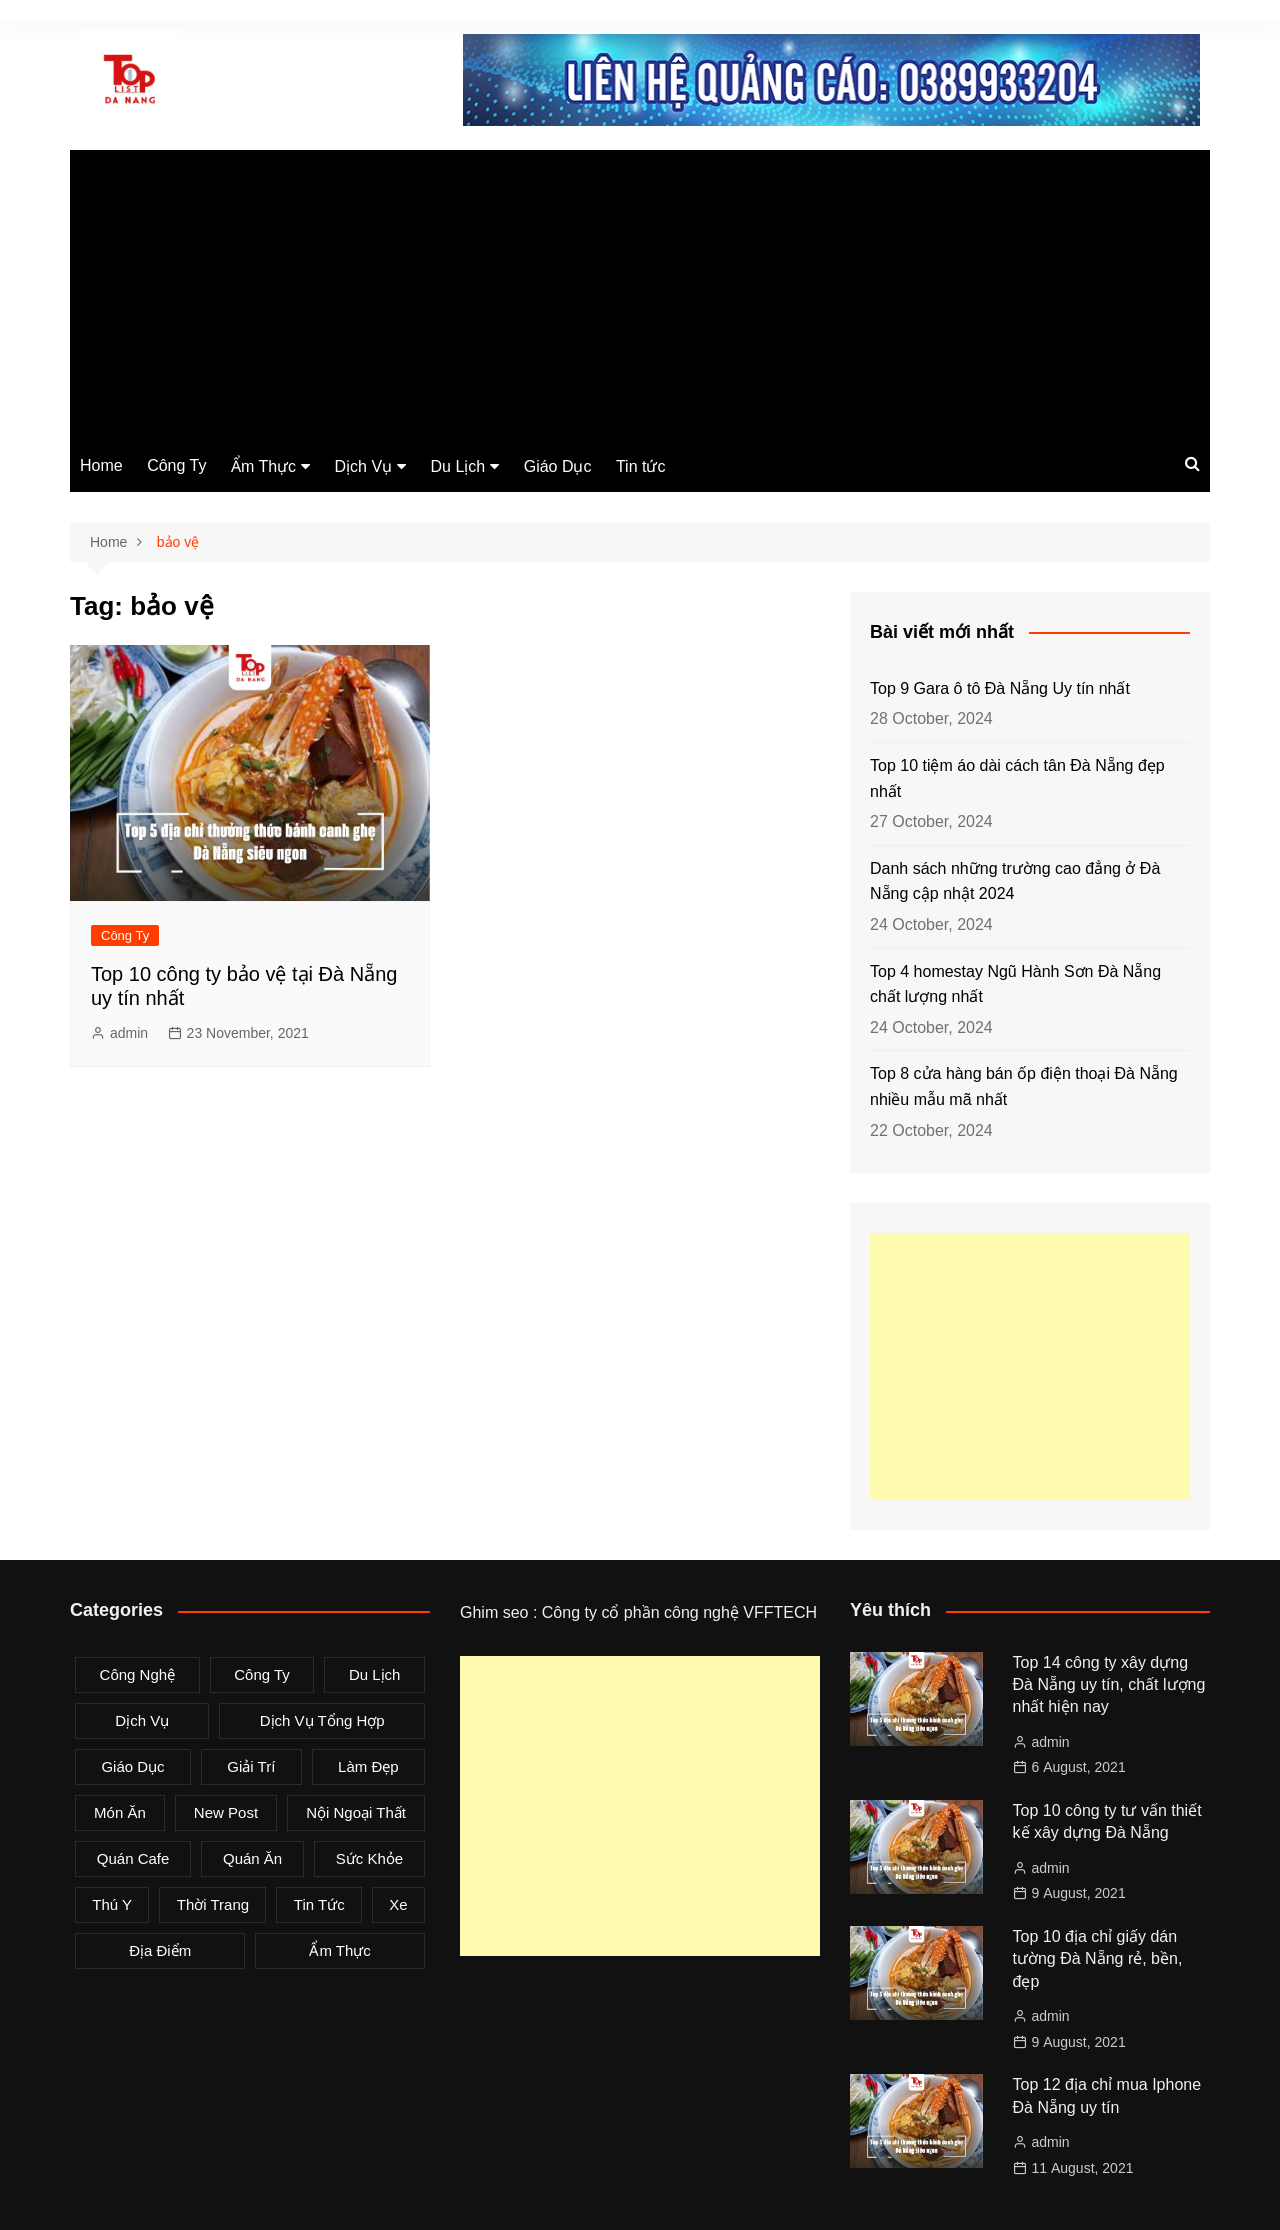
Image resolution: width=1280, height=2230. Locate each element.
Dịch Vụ (364, 466)
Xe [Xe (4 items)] (398, 1904)
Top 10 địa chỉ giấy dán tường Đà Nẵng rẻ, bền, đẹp (1098, 1959)
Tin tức (641, 466)
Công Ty (176, 465)
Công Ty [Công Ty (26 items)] (262, 1674)
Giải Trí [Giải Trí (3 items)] (251, 1766)
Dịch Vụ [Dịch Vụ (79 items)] (142, 1720)
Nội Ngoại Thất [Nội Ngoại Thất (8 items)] (356, 1812)
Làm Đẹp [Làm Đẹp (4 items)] (368, 1766)
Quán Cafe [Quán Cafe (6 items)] (133, 1858)
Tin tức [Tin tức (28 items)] (319, 1904)
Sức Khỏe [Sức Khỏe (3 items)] (369, 1858)
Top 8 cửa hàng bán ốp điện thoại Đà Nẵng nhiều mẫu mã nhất (1024, 1086)
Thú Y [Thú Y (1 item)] (112, 1904)
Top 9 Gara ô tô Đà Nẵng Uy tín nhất (1000, 688)
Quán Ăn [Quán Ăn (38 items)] (252, 1858)
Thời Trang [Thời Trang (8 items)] (213, 1904)
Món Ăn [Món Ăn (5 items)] (120, 1812)
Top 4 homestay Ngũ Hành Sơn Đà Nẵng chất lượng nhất (1015, 984)
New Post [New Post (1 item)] (226, 1812)
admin (129, 1033)
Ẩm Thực (263, 466)
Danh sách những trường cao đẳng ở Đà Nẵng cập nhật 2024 (1015, 881)
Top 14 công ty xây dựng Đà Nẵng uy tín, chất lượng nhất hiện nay (1109, 1685)
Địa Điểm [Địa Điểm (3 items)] (160, 1950)
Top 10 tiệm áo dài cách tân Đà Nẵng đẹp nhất (1017, 778)
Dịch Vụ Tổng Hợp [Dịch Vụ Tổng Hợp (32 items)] (322, 1720)
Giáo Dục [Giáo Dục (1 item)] (132, 1766)
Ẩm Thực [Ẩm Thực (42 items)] (339, 1950)
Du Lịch (458, 466)
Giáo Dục (558, 466)
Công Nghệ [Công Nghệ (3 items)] (138, 1674)
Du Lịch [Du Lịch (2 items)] (375, 1674)
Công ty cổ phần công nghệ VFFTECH (679, 1612)
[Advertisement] (640, 290)
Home (101, 465)
